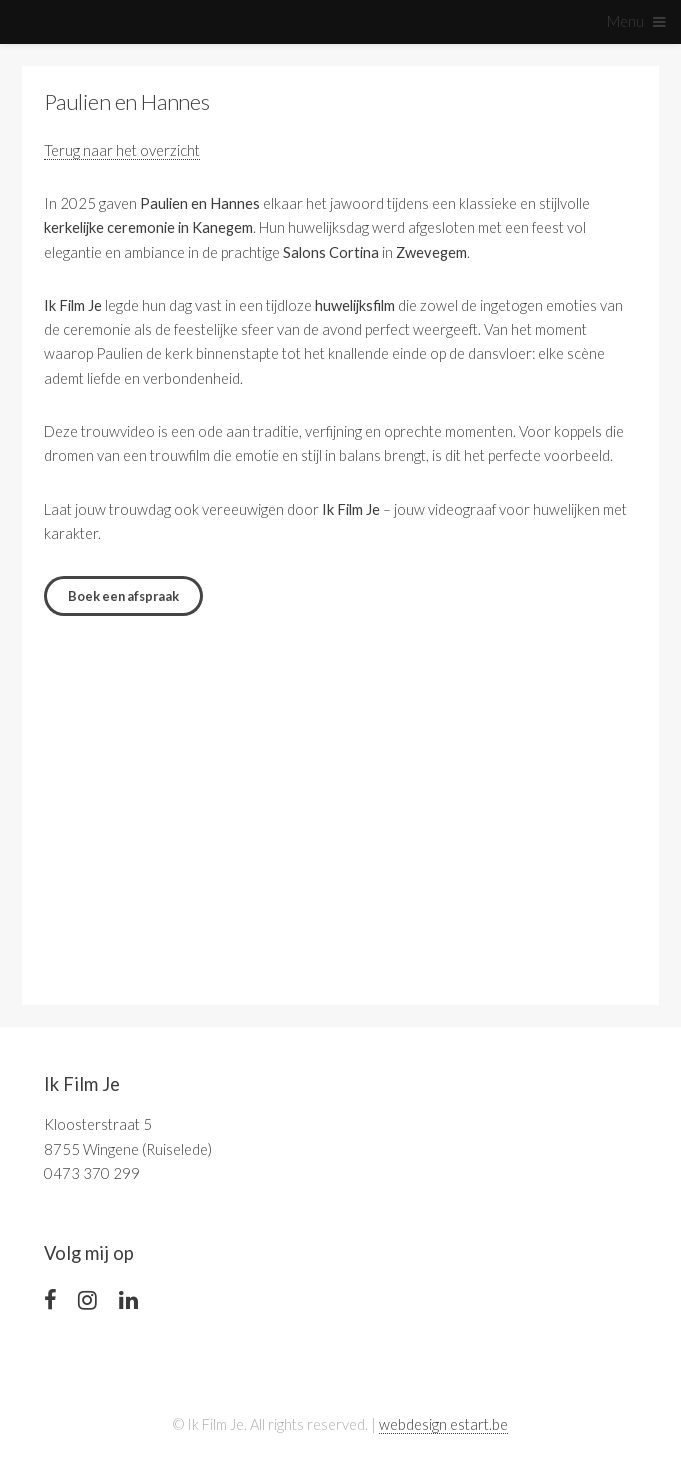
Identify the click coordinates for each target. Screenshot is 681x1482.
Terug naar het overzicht (122, 150)
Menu (625, 21)
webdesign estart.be (443, 1424)
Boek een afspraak (123, 596)
